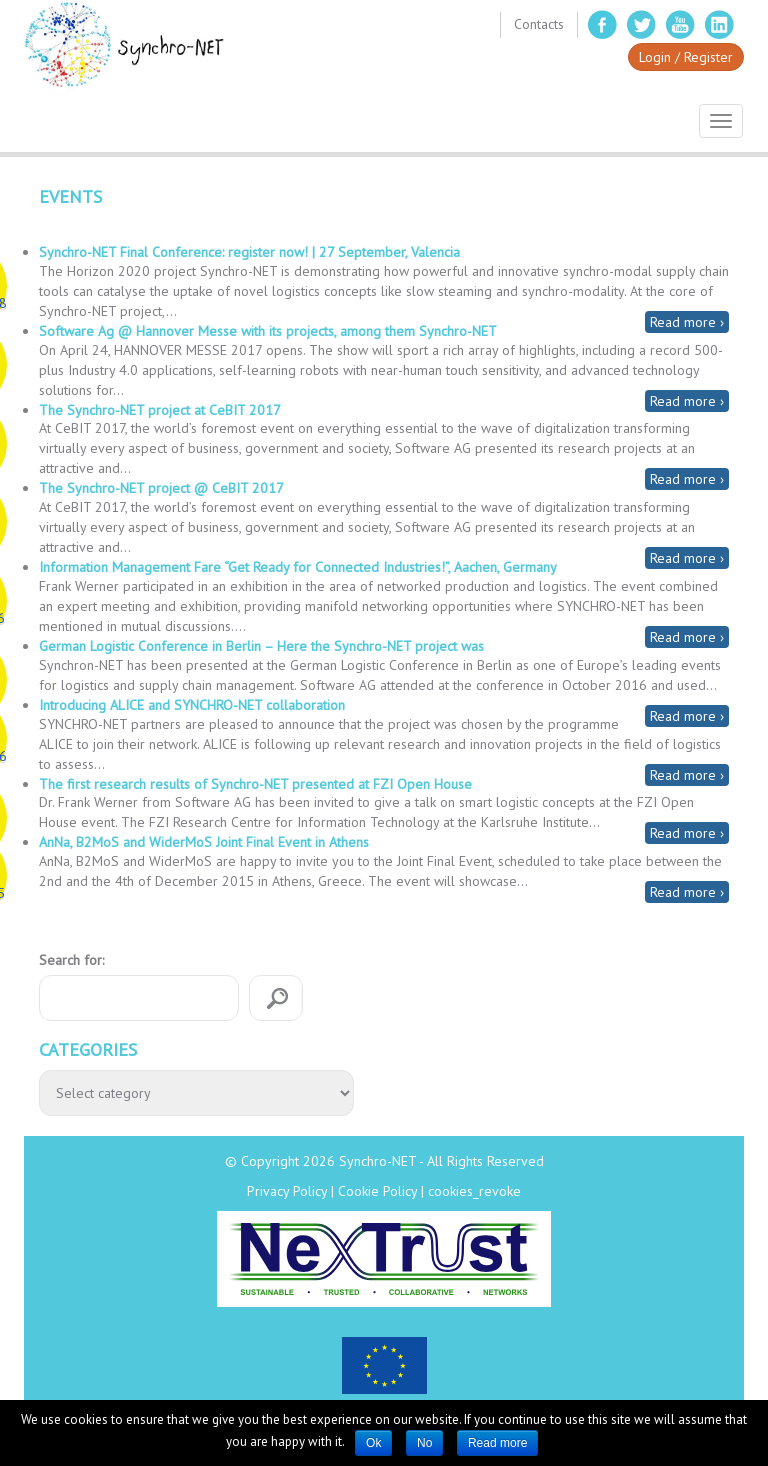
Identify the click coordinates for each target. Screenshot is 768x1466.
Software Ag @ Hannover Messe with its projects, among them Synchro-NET (268, 331)
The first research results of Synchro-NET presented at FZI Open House (255, 784)
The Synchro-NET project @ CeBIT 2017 (161, 488)
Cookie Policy (377, 1191)
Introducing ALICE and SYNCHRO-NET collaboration (192, 705)
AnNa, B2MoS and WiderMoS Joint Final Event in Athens (204, 842)
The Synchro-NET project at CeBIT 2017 (160, 410)
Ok (373, 1443)
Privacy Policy (287, 1191)
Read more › (687, 322)
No (424, 1443)
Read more (497, 1443)
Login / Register (686, 57)
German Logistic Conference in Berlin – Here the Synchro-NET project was (261, 646)
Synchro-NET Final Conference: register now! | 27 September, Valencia (249, 252)
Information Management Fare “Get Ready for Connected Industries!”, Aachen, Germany (298, 567)
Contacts (539, 24)
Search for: (71, 960)
